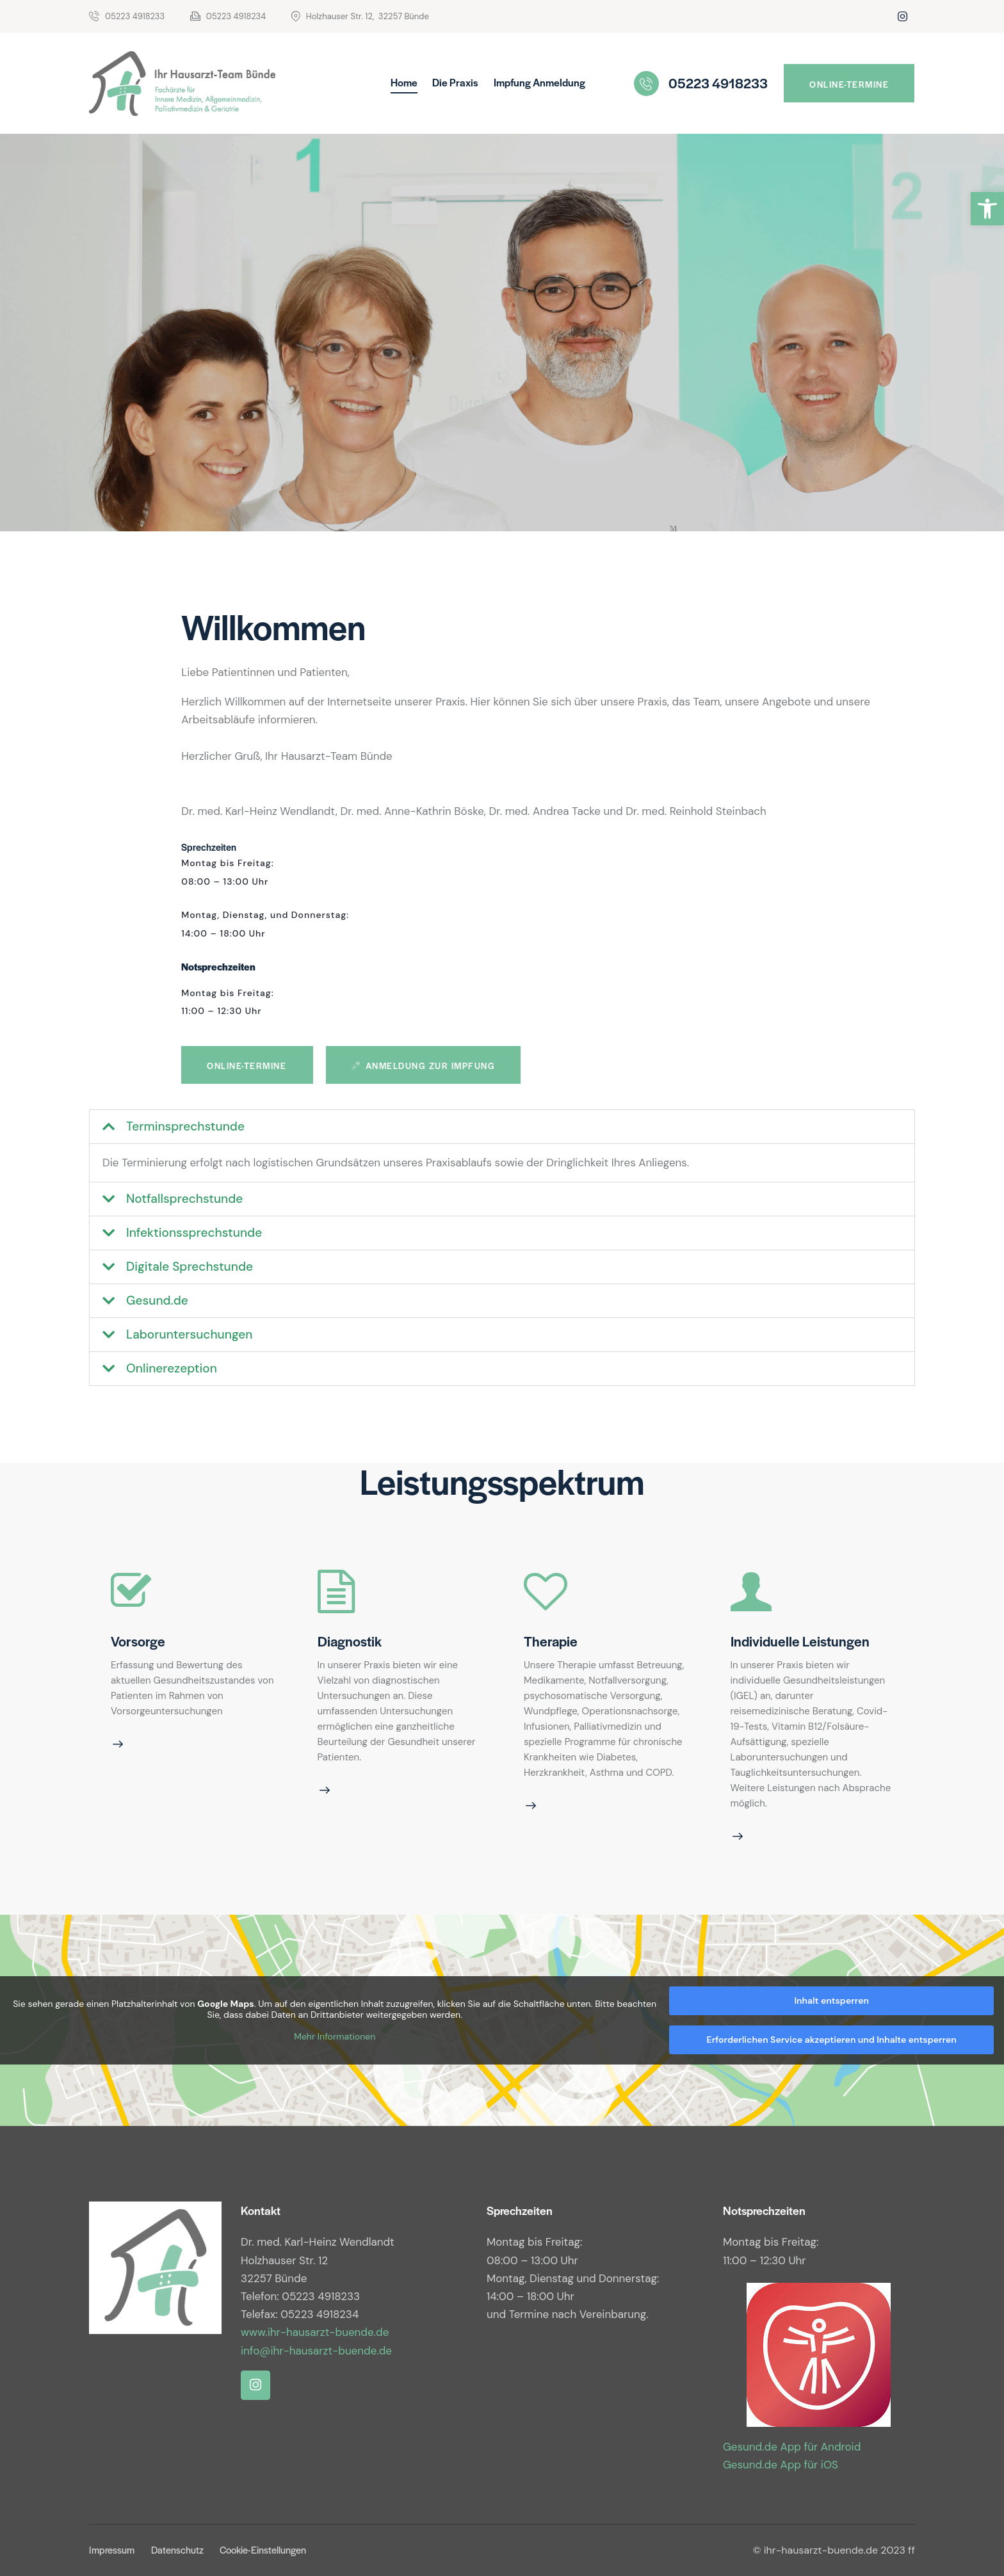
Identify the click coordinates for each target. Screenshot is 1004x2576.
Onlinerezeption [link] (171, 1368)
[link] (987, 208)
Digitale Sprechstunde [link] (189, 1267)
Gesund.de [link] (157, 1300)
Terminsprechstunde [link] (185, 1126)
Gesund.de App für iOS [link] (780, 2465)
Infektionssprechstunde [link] (194, 1233)
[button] (502, 1126)
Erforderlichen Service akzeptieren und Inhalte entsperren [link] (832, 2039)
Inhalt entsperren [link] (831, 2000)
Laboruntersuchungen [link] (189, 1334)
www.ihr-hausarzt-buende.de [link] (315, 2332)
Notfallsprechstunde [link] (184, 1199)
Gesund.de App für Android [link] (792, 2447)
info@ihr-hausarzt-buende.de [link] (316, 2351)
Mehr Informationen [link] (334, 2036)
